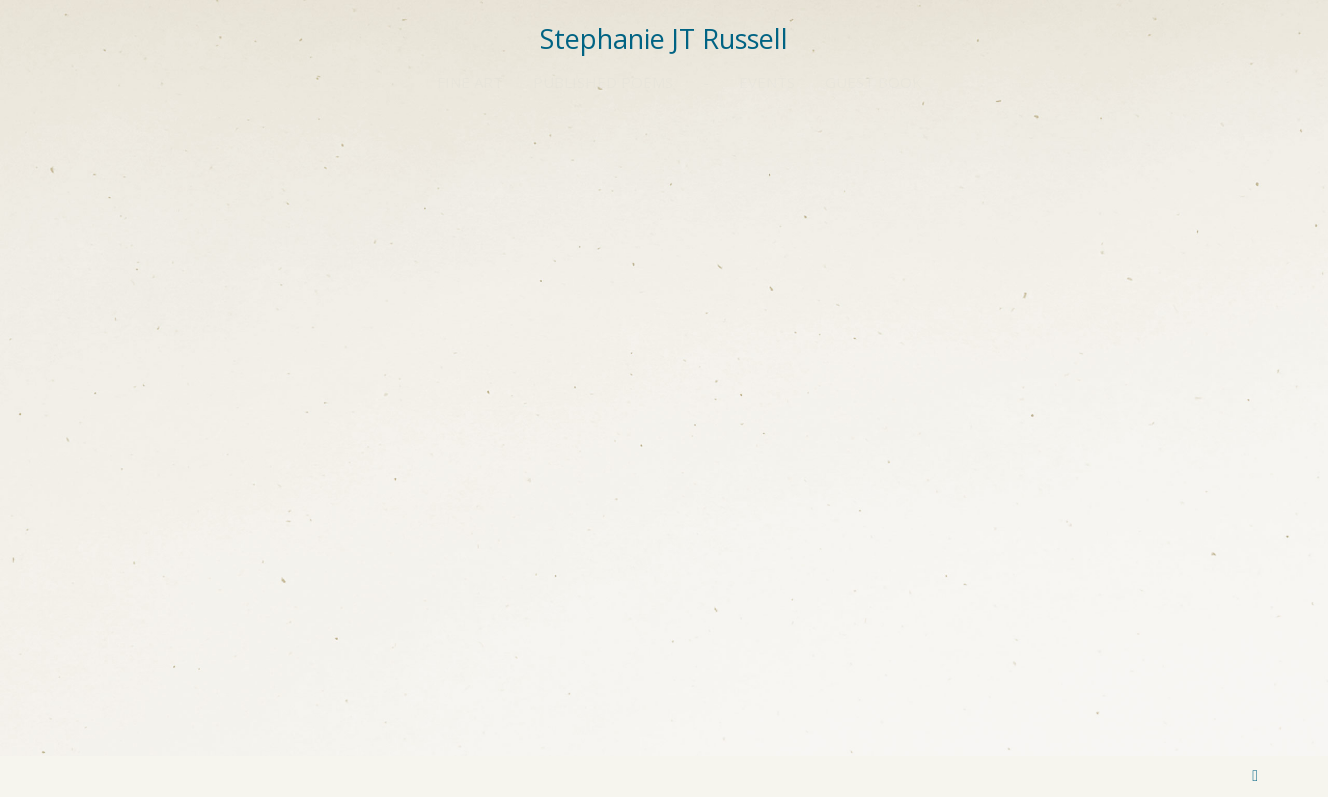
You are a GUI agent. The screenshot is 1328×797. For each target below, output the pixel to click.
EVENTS (767, 82)
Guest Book (873, 82)
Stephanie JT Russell (664, 38)
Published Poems (603, 82)
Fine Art (470, 82)
